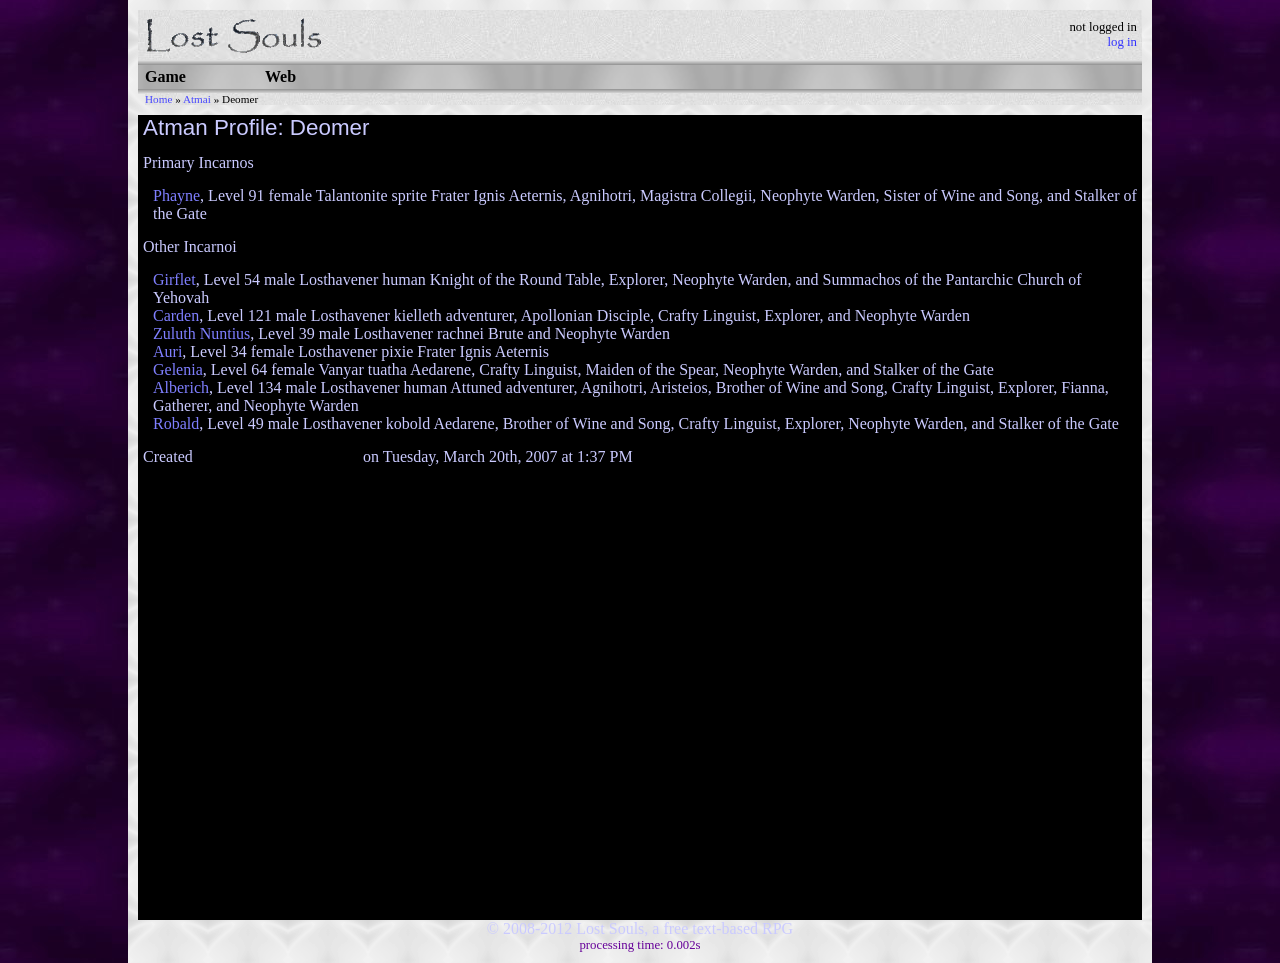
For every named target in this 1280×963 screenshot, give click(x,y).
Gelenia (178, 369)
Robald (176, 423)
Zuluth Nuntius (201, 333)
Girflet (174, 279)
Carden (176, 315)
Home (158, 99)
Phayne (176, 195)
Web (280, 76)
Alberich (181, 387)
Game (165, 76)
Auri (167, 351)
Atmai (197, 99)
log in (1122, 42)
